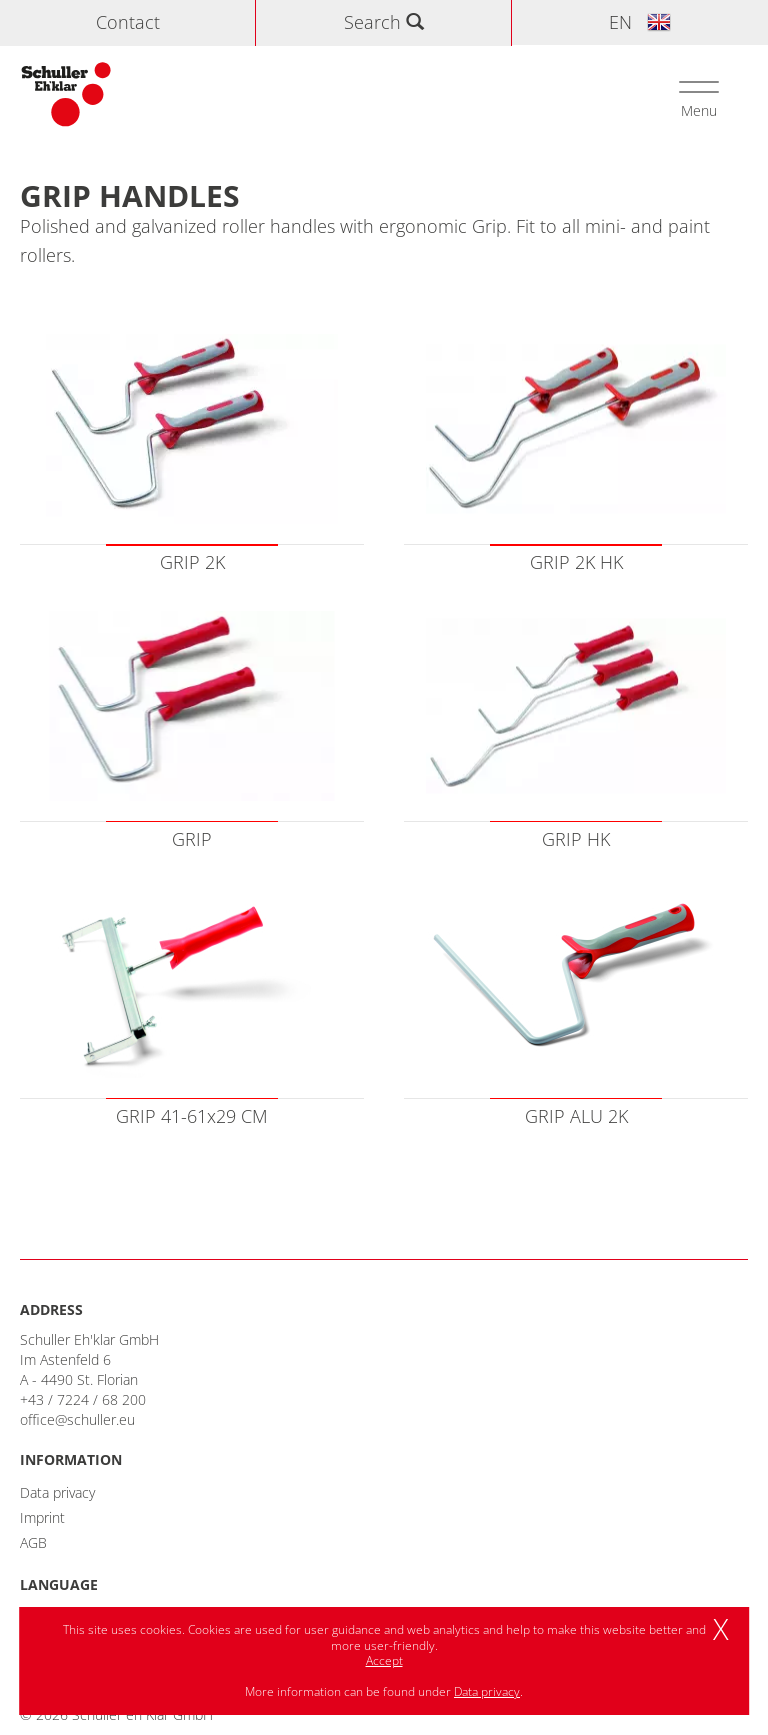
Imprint (42, 1517)
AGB (33, 1542)
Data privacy (57, 1492)
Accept (384, 1660)
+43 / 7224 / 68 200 (83, 1399)
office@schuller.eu (77, 1419)
